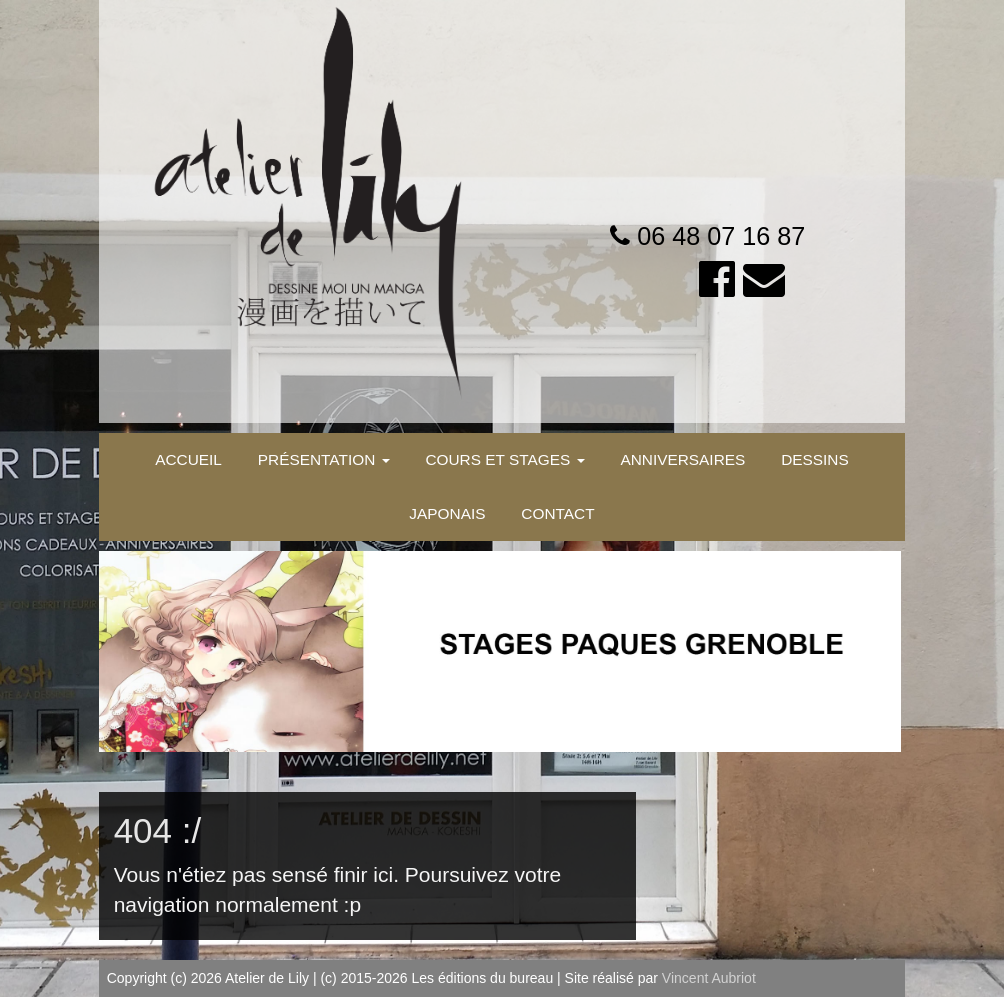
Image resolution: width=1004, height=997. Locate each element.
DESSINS (815, 459)
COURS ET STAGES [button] (504, 459)
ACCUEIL (188, 459)
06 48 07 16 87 (721, 236)
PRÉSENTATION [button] (324, 459)
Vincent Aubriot (709, 978)
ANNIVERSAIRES (682, 459)
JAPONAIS (447, 513)
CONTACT (557, 513)
